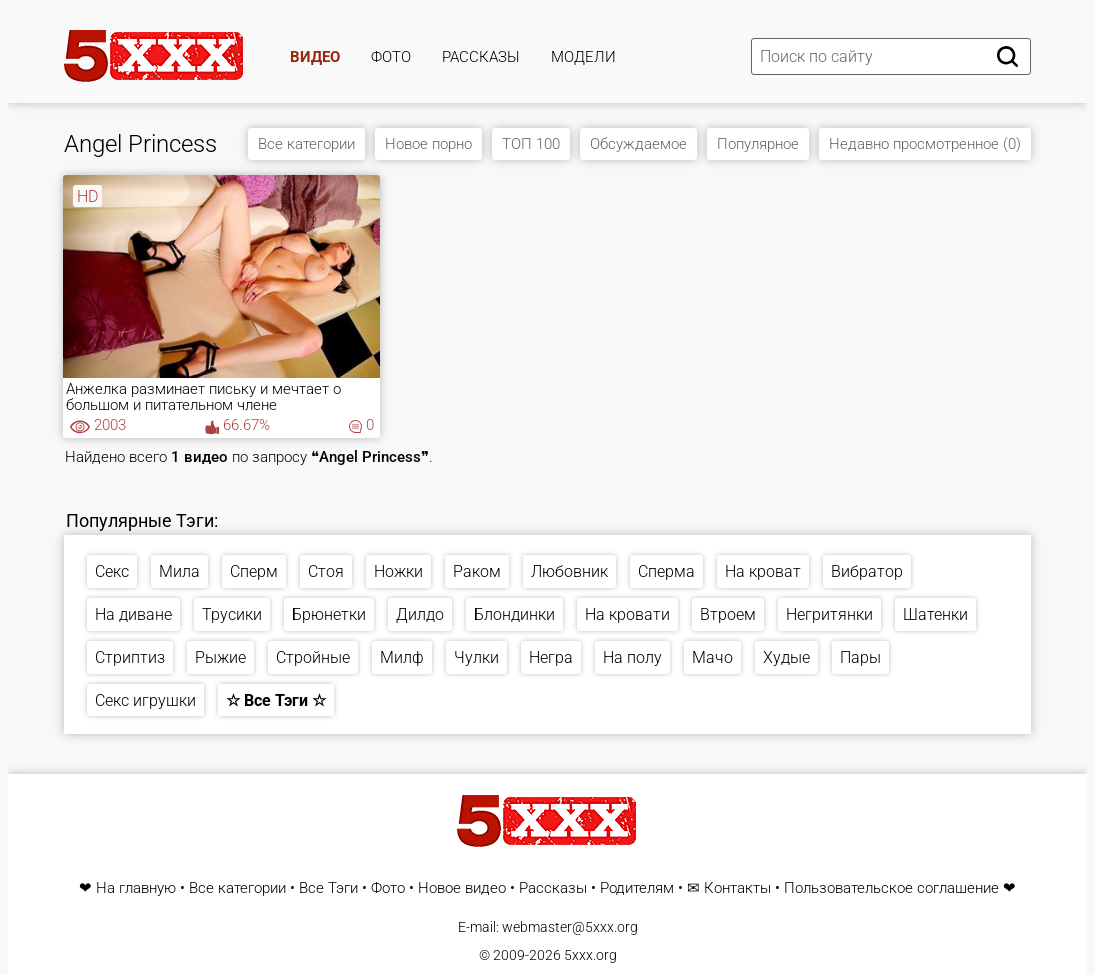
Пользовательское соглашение (891, 888)
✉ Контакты (729, 888)
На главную (136, 888)
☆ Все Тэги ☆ (276, 700)
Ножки (398, 571)
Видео (315, 57)
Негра (551, 657)
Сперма (666, 571)
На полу (632, 657)
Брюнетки (329, 614)
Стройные (313, 657)
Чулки (476, 657)
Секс (112, 571)
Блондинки (514, 614)
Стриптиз (130, 657)
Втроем (728, 614)
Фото (391, 57)
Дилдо (420, 614)
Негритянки (829, 614)
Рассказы (481, 57)
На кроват (763, 571)
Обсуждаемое (638, 144)
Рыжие (220, 657)
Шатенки (935, 614)
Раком (477, 571)
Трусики (232, 614)
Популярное (758, 144)
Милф (402, 657)
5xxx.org (590, 955)
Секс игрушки (145, 700)
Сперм (254, 571)
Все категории (306, 144)
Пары (860, 657)
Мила (179, 571)
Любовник (569, 571)
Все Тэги (328, 888)
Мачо (712, 657)
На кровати (627, 614)
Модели (583, 57)
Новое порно (428, 144)
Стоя (326, 571)
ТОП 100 (531, 144)
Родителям (637, 888)
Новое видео (462, 888)
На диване (133, 614)
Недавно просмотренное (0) (925, 144)
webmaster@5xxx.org (570, 927)
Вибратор (867, 571)
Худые (786, 657)
